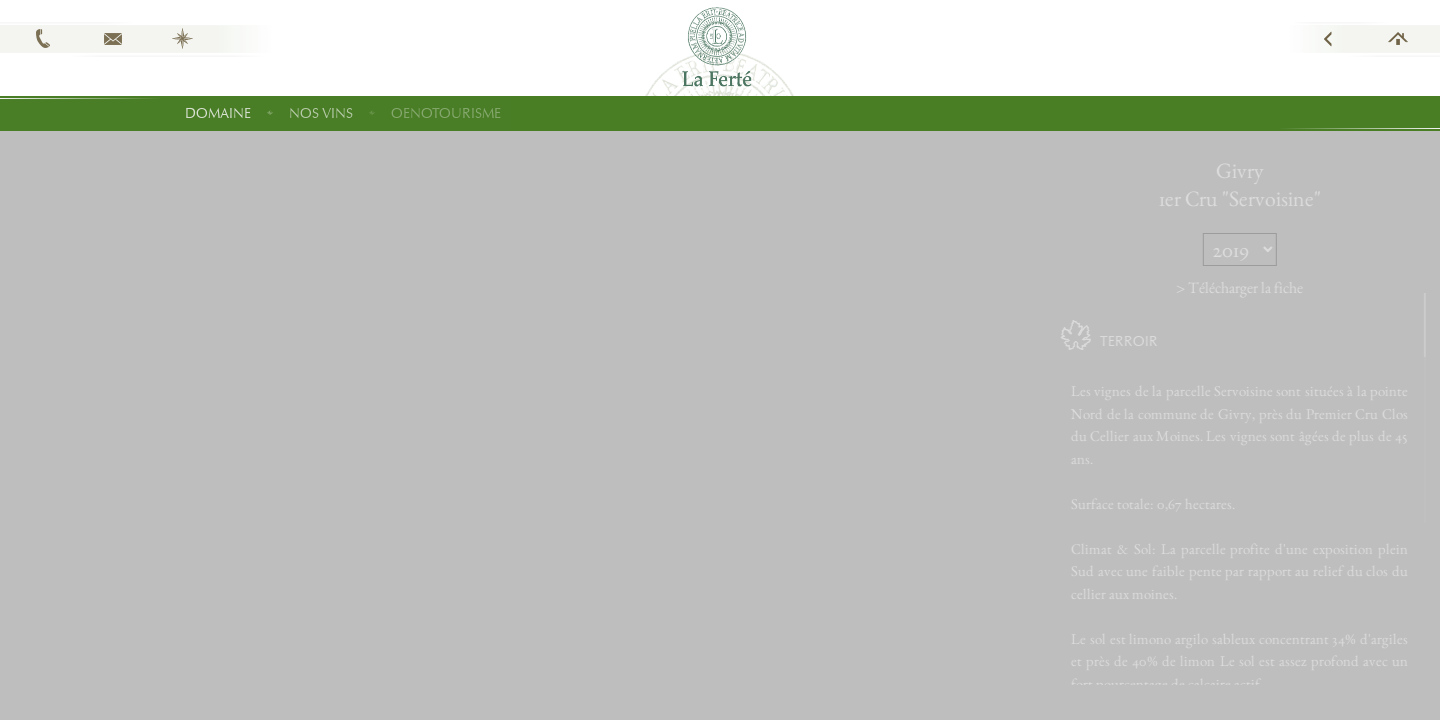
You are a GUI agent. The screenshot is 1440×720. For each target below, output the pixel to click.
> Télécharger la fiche (1268, 287)
